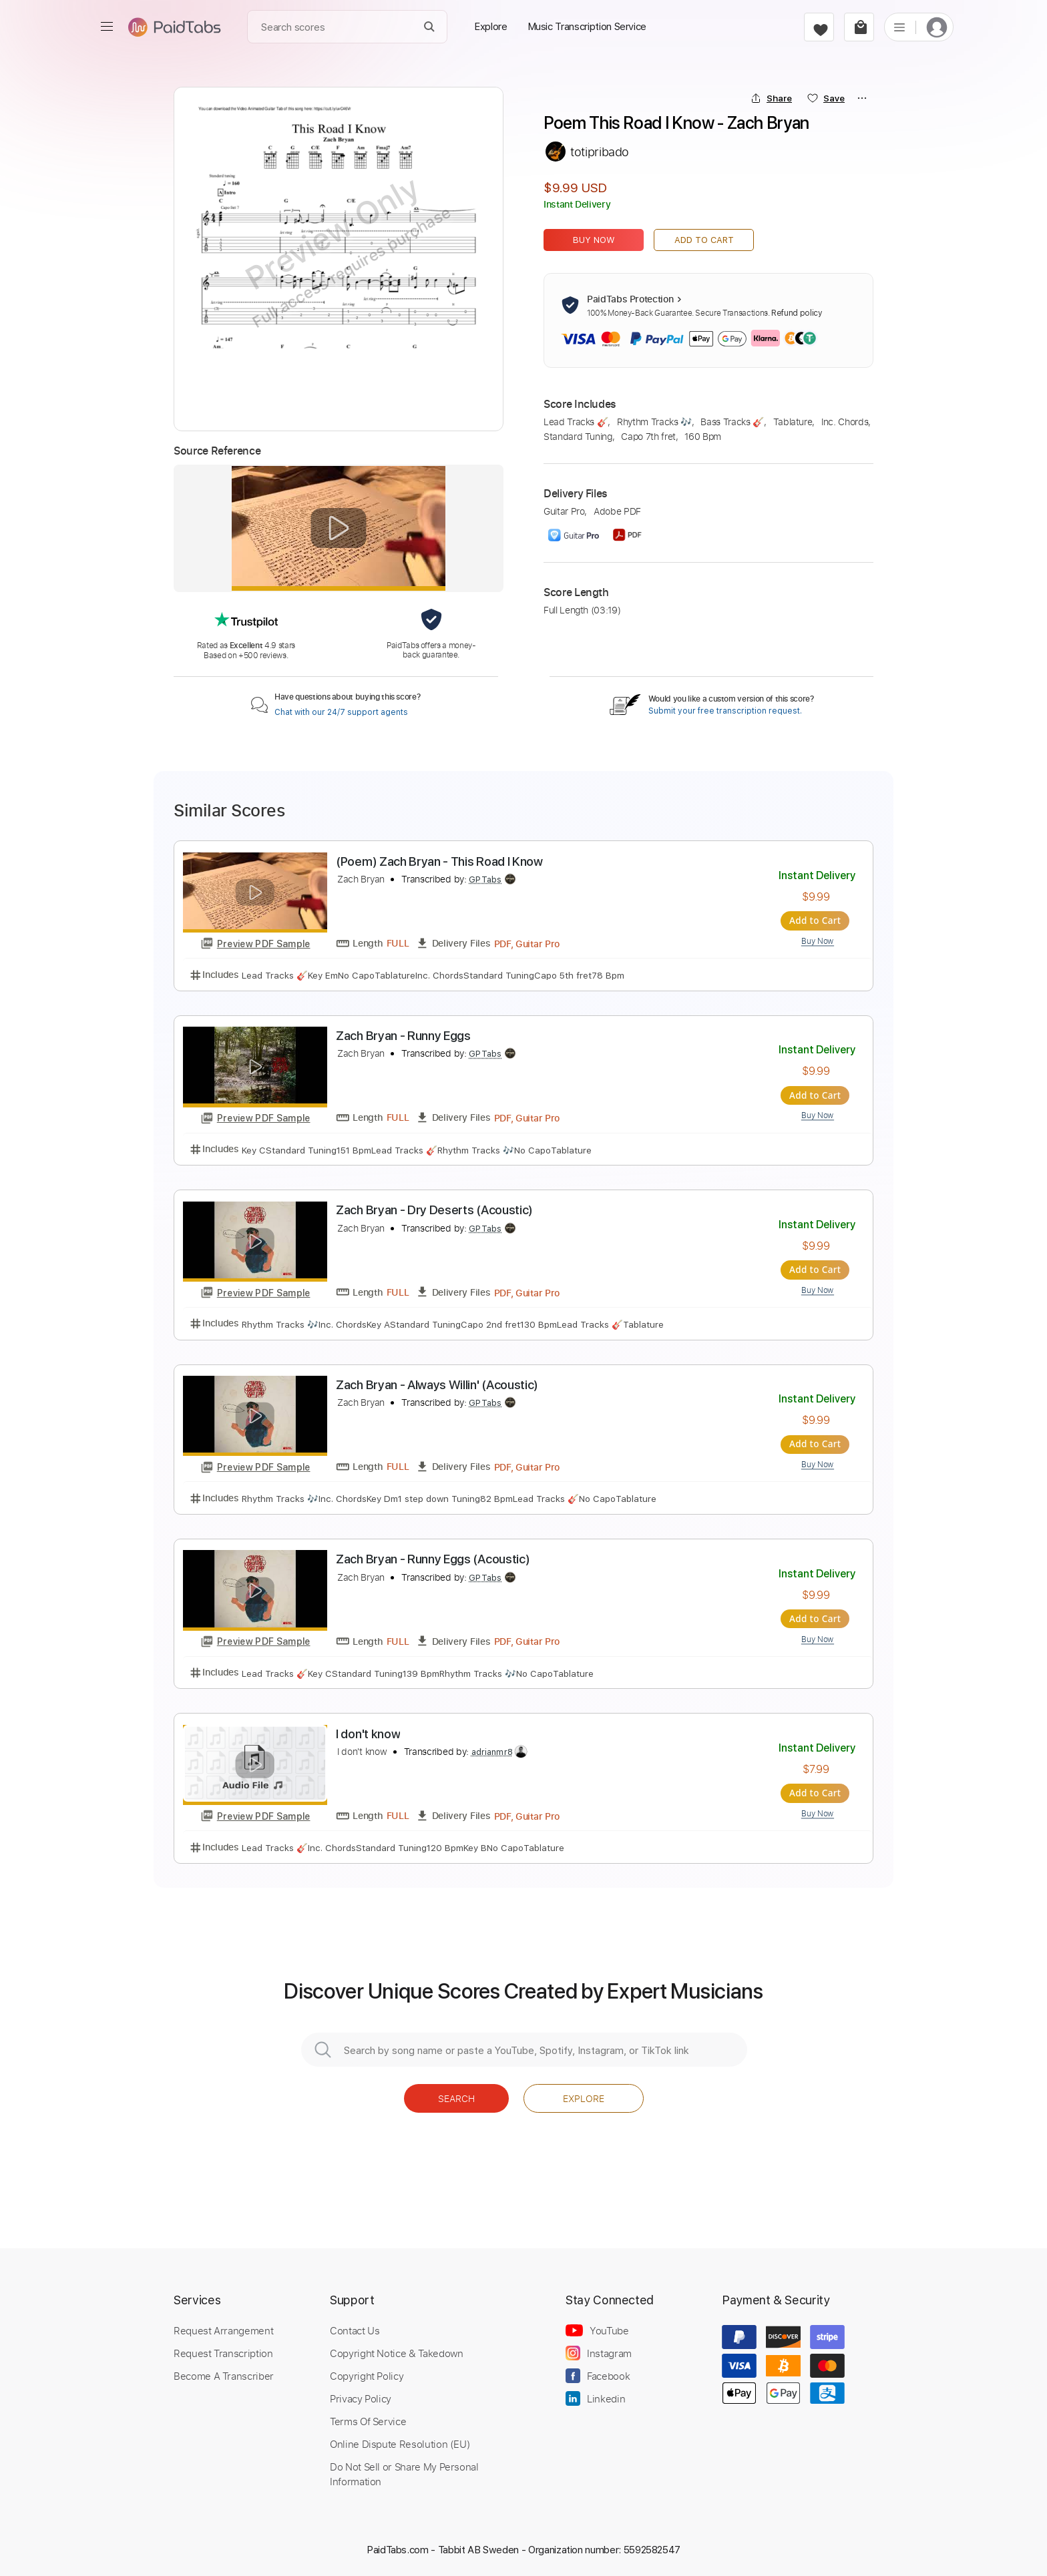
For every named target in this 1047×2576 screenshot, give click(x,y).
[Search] (430, 27)
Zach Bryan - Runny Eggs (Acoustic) (433, 1558)
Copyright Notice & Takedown (396, 2351)
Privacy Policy (360, 2397)
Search (456, 2097)
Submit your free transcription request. (725, 711)
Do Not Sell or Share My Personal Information (404, 2473)
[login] (937, 27)
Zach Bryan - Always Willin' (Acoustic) (437, 1384)
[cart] (859, 27)
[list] (899, 26)
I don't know (368, 1732)
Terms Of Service (368, 2419)
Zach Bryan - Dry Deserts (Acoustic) (434, 1210)
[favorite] (819, 27)
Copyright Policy (366, 2374)
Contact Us (354, 2329)
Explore (583, 2097)
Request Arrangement (223, 2329)
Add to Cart (704, 240)
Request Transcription (223, 2351)
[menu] (106, 26)
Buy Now (594, 240)
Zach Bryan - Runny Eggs (403, 1035)
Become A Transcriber (224, 2374)
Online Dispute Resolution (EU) (400, 2442)
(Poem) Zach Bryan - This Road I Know (439, 861)
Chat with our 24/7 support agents (341, 712)
